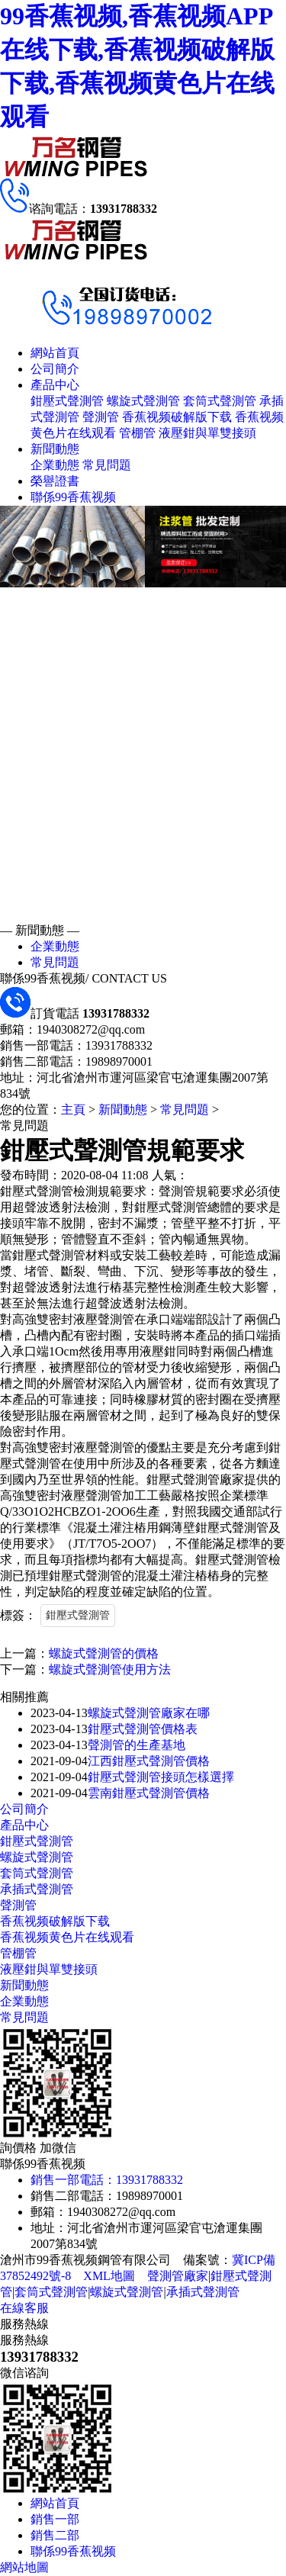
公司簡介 (55, 368)
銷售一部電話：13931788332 (107, 2179)
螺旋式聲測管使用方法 (110, 1669)
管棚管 (137, 432)
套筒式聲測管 (219, 400)
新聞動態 (55, 448)
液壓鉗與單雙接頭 (207, 432)
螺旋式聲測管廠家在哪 (149, 1712)
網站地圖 (24, 2567)
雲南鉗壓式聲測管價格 (149, 1792)
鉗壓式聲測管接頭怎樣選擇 (161, 1776)
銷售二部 (55, 2535)
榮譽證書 (55, 480)
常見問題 (106, 464)
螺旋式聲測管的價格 (104, 1653)
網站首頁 (55, 352)
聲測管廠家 (177, 2275)
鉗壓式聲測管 (67, 400)
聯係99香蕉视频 (73, 496)
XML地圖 (109, 2275)
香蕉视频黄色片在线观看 (67, 1937)
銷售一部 (55, 2519)
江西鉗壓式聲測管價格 (149, 1760)
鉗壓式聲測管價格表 (143, 1728)
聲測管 (100, 416)
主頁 (73, 1109)
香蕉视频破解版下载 (177, 416)
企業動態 (55, 464)
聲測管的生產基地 (136, 1744)
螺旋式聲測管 (143, 400)
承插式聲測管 (36, 1889)
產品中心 (55, 384)
